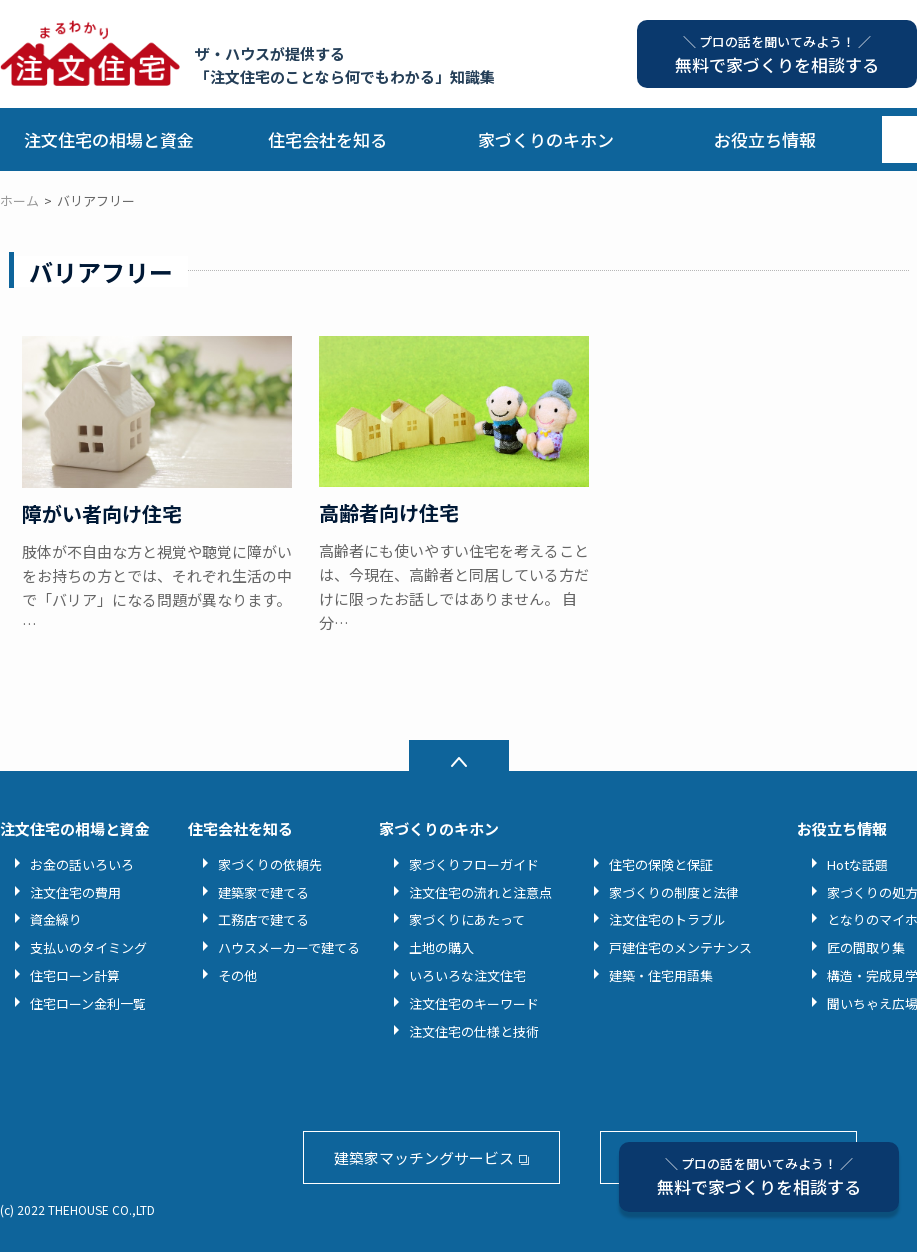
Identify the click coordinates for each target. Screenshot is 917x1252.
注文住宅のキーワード (474, 1003)
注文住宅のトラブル (667, 919)
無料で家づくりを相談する (759, 1176)
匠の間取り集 (866, 947)
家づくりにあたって (467, 919)
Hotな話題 (857, 864)
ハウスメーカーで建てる (289, 947)
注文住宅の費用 (75, 892)
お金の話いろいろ (82, 864)
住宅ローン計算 (75, 975)
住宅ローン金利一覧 (88, 1003)
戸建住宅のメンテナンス (680, 947)
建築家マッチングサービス (424, 1157)
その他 (237, 975)
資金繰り (56, 919)
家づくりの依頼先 (270, 864)
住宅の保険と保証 (661, 864)
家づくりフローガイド (474, 864)
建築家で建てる (263, 892)
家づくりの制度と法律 (674, 892)
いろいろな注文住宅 (467, 975)
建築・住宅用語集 (661, 975)
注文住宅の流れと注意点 (480, 892)
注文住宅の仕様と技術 (474, 1031)
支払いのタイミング (88, 947)
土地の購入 (441, 947)
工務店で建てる (263, 919)
